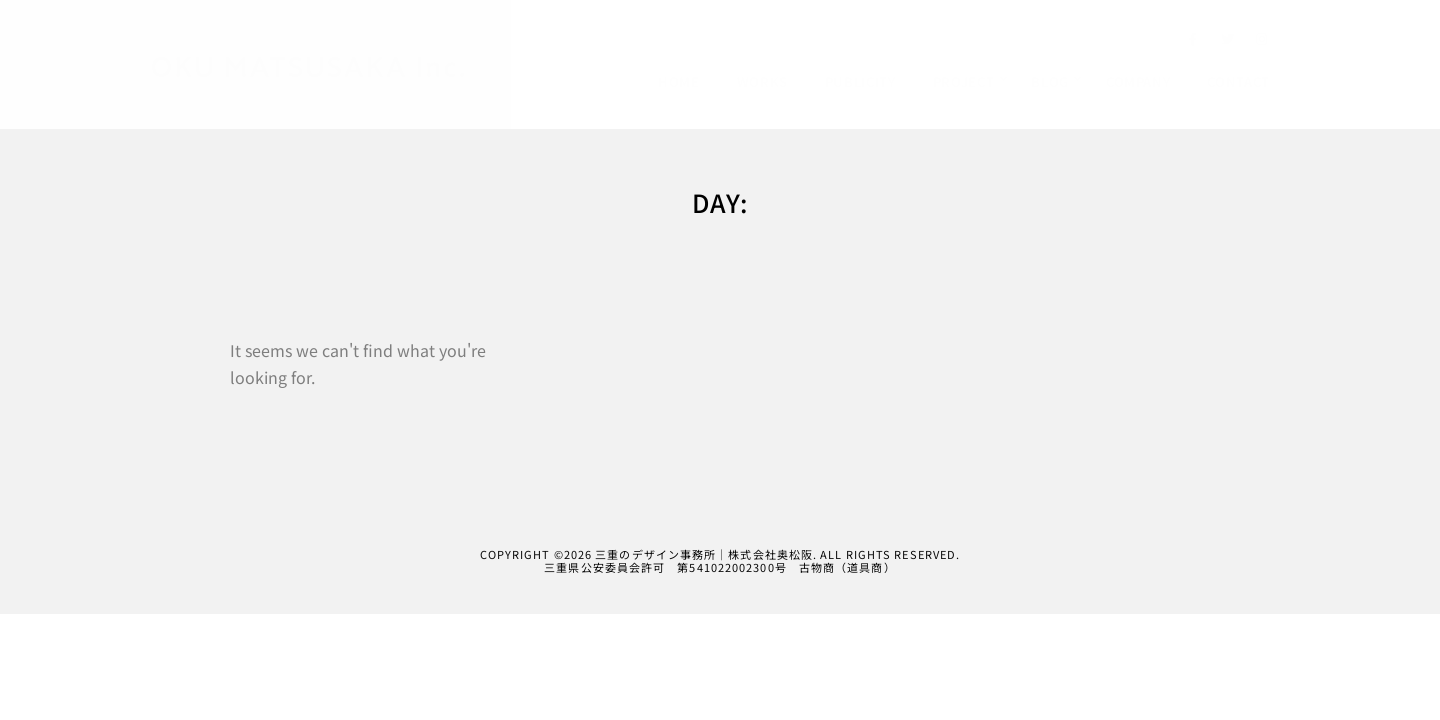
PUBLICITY (860, 81)
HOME (679, 81)
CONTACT (1238, 81)
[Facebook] (1193, 43)
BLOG (1050, 81)
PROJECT (964, 81)
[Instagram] (1262, 43)
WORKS (762, 81)
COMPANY (1138, 81)
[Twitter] (1228, 43)
